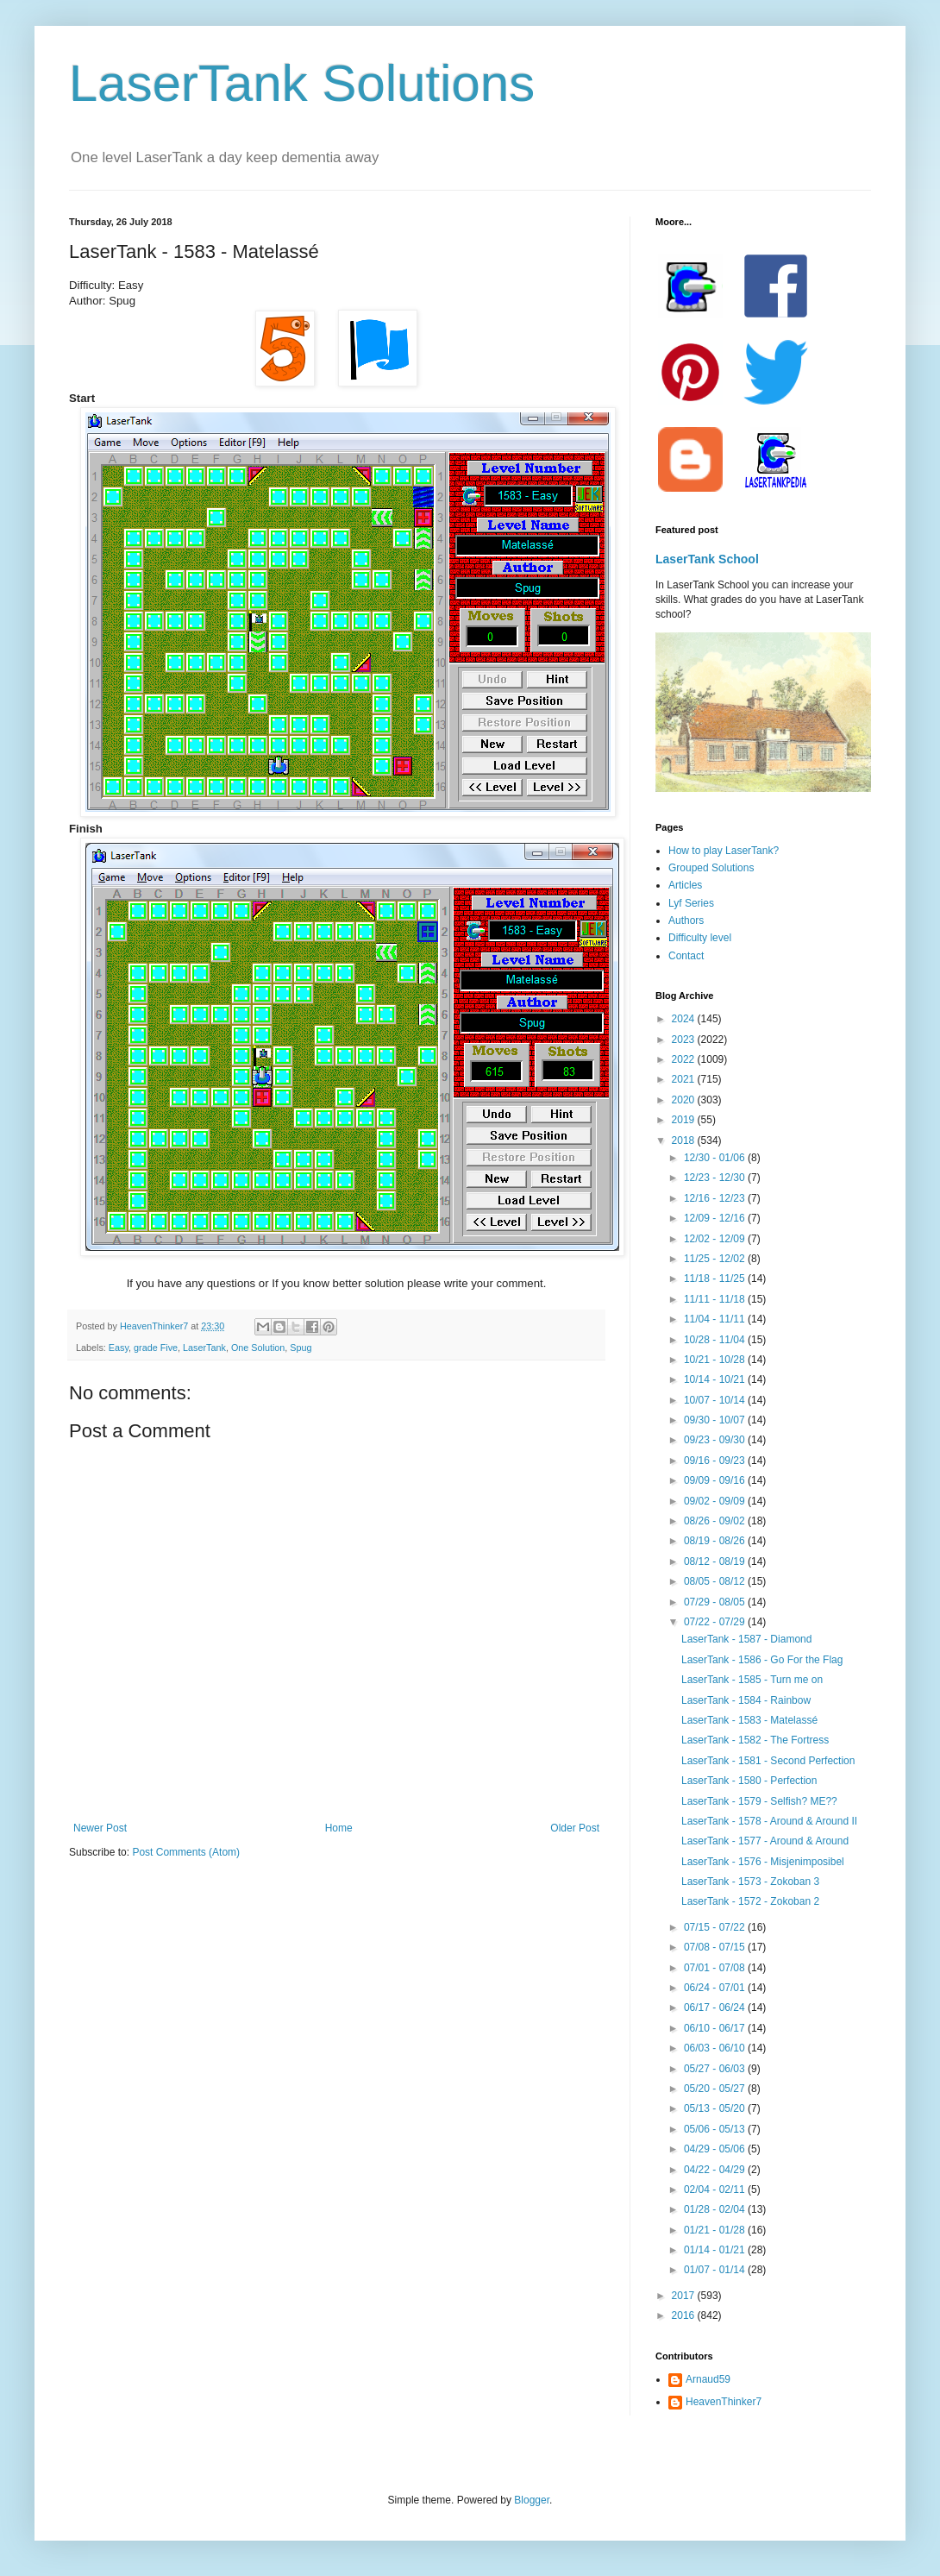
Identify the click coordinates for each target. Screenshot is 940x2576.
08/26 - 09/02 (716, 1521)
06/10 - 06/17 (716, 2028)
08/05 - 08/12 (716, 1581)
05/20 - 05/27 (716, 2089)
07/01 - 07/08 (716, 1968)
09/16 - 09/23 (716, 1460)
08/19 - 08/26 (716, 1541)
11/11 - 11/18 (716, 1299)
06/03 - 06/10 (716, 2048)
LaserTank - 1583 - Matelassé (749, 1720)
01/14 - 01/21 (716, 2250)
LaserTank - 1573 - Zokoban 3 (750, 1881)
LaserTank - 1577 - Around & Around (765, 1841)
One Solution (258, 1347)
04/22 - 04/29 (716, 2170)
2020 (685, 1100)
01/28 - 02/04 (716, 2209)
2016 (685, 2315)
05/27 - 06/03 (716, 2069)
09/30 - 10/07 (716, 1420)
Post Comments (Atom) (186, 1852)
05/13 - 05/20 (716, 2108)
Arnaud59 (708, 2379)
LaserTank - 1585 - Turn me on (752, 1680)
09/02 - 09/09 (716, 1501)
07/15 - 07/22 (716, 1927)
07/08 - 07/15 (716, 1947)
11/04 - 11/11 (716, 1319)
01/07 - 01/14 (716, 2270)
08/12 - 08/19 (716, 1561)
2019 (685, 1120)
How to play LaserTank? (723, 851)
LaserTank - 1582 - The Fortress (755, 1740)
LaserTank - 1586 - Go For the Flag (762, 1660)
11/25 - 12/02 (716, 1259)
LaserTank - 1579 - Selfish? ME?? (759, 1801)
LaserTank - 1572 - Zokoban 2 (750, 1901)
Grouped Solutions (711, 868)
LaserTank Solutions (302, 83)
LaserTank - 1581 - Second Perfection (768, 1761)
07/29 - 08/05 (716, 1602)
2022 (685, 1059)
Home (339, 1828)
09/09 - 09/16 (716, 1480)
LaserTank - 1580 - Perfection (749, 1781)
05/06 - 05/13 (716, 2129)
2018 (685, 1140)
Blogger (531, 2500)
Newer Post (100, 1828)
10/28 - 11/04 (716, 1340)
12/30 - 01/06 (716, 1158)
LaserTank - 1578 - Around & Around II (769, 1821)
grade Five (156, 1347)
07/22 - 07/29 (716, 1622)
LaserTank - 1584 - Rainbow (746, 1700)
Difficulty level (699, 938)
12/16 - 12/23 (716, 1198)
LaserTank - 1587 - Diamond (746, 1639)
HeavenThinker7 (723, 2402)
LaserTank (204, 1347)
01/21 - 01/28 (716, 2230)
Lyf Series (691, 903)
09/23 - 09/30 (716, 1440)
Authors (686, 920)
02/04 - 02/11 (716, 2189)
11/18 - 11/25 (716, 1278)
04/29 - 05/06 (716, 2149)
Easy (118, 1347)
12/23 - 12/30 (716, 1178)
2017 (685, 2296)
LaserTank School (707, 559)
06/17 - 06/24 (716, 2007)
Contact (686, 956)
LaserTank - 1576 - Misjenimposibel (762, 1862)
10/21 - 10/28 (716, 1360)
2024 (685, 1019)
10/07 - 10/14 (716, 1400)
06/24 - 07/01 (716, 1988)
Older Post (574, 1828)
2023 (685, 1040)
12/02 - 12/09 (716, 1239)
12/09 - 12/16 (716, 1218)
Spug (300, 1347)
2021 (685, 1079)
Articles (685, 885)
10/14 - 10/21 (716, 1379)
